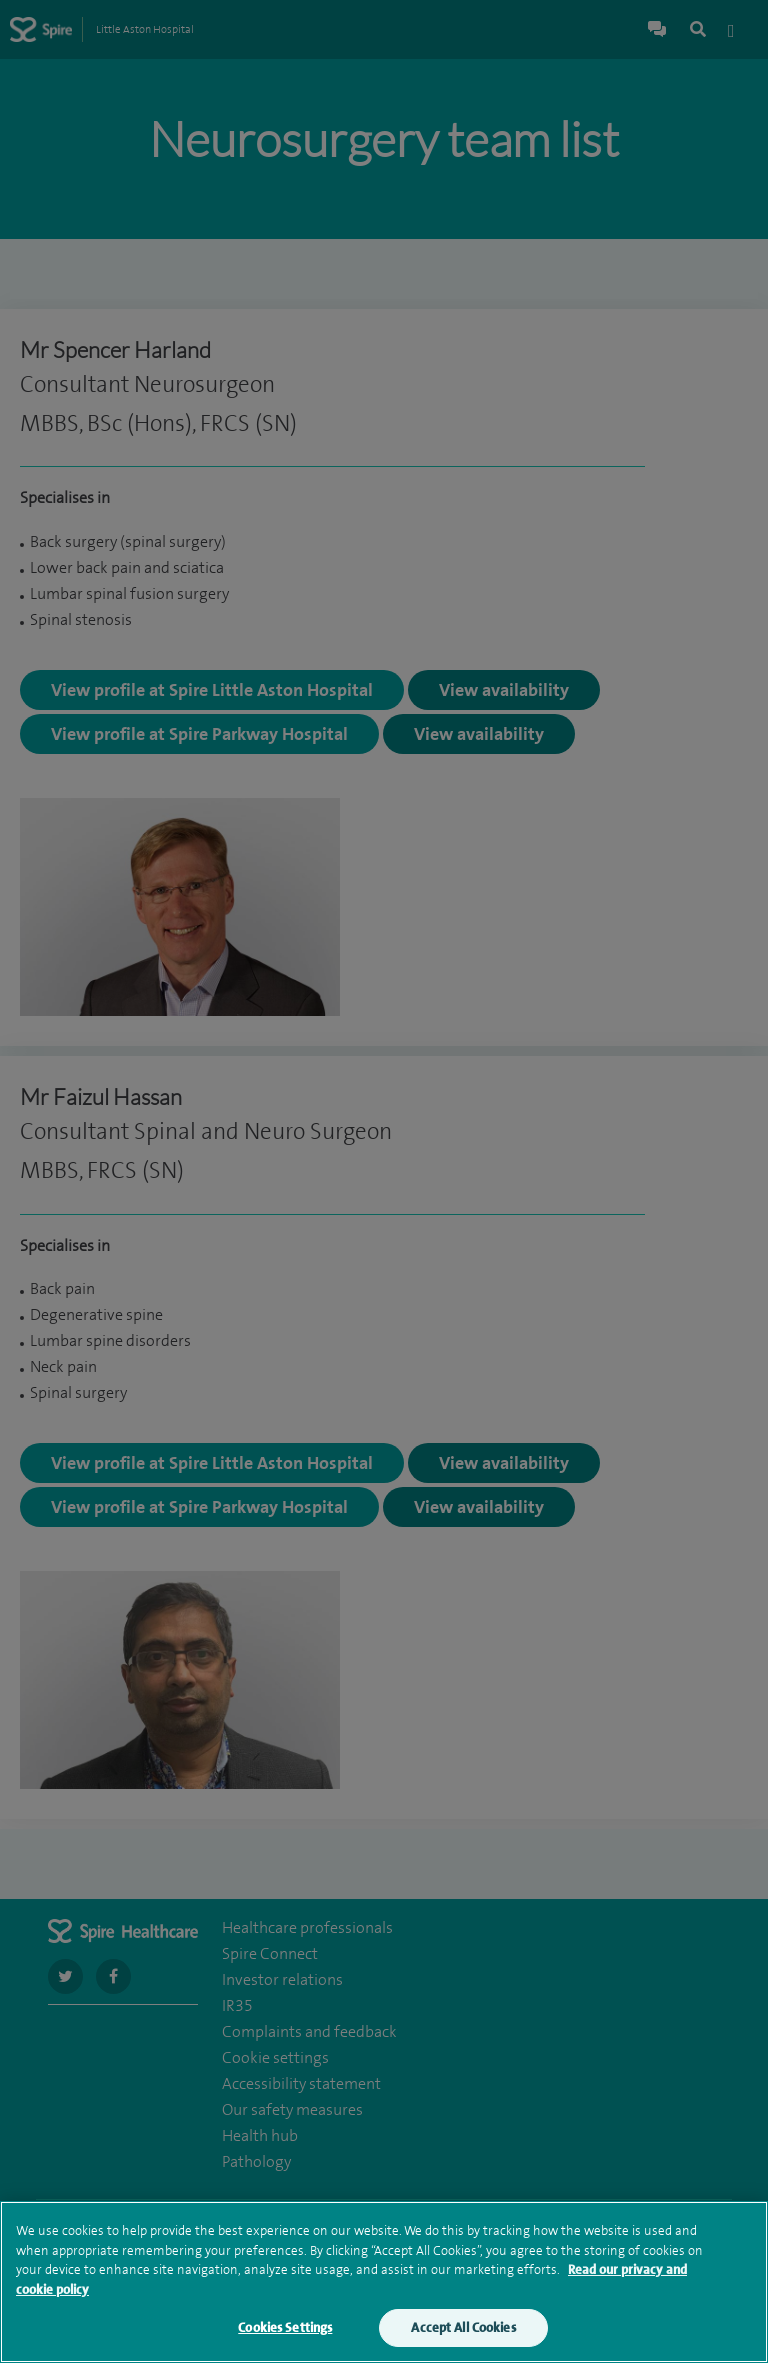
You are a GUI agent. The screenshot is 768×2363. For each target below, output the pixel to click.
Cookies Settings (285, 2332)
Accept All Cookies (463, 2332)
